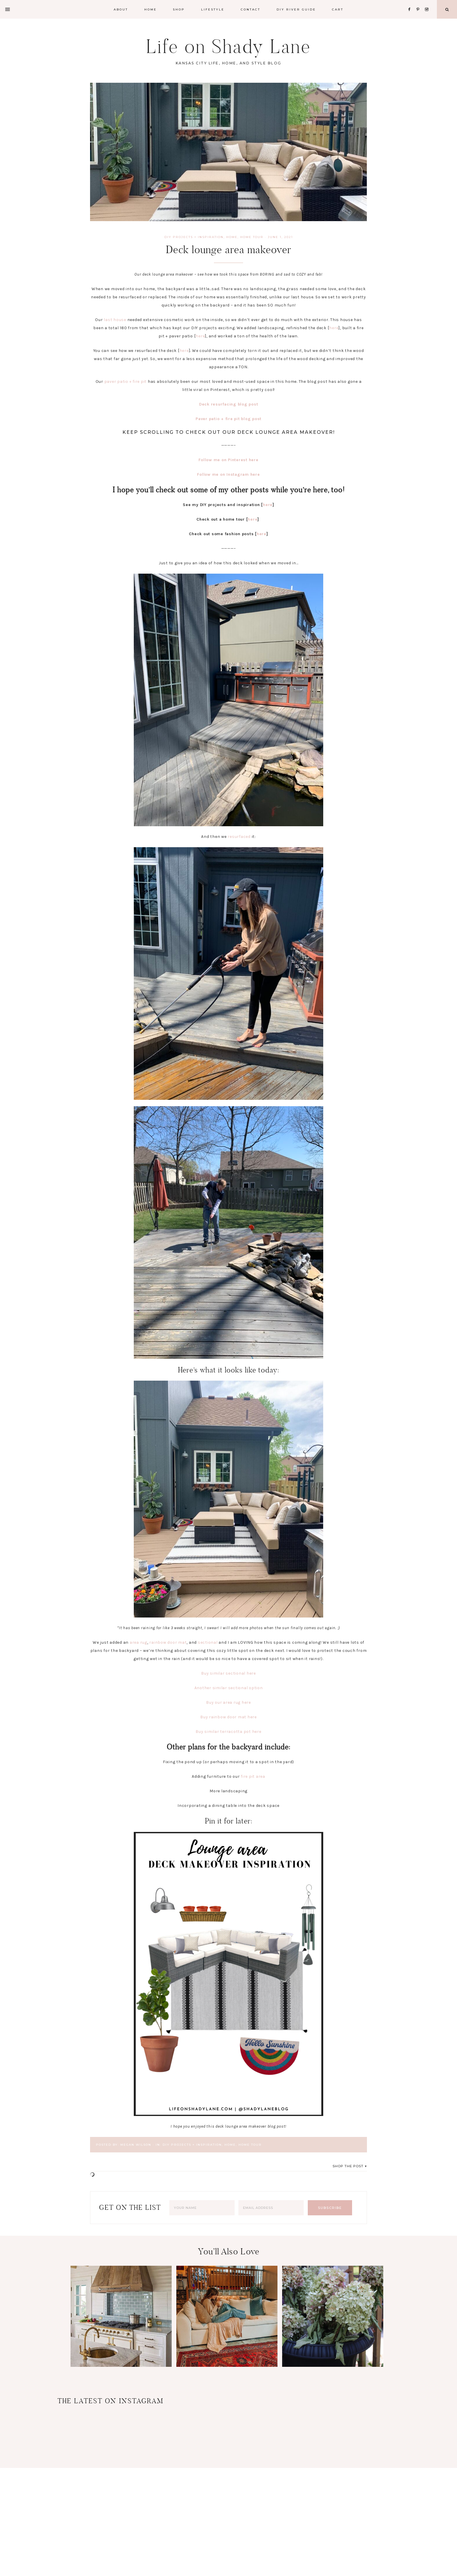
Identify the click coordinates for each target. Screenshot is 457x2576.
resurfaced (239, 836)
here (333, 327)
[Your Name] (202, 2207)
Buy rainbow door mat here (228, 1717)
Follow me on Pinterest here (228, 459)
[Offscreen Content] (8, 9)
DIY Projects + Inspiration (194, 237)
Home (232, 237)
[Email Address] (271, 2207)
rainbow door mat (168, 1642)
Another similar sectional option (228, 1687)
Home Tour (251, 237)
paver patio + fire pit (125, 381)
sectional (208, 1642)
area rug (138, 1642)
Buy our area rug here (228, 1702)
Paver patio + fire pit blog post (228, 418)
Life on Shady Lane (228, 46)
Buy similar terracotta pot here (228, 1731)
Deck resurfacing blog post (228, 404)
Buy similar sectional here (228, 1673)
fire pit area (253, 1776)
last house (115, 319)
